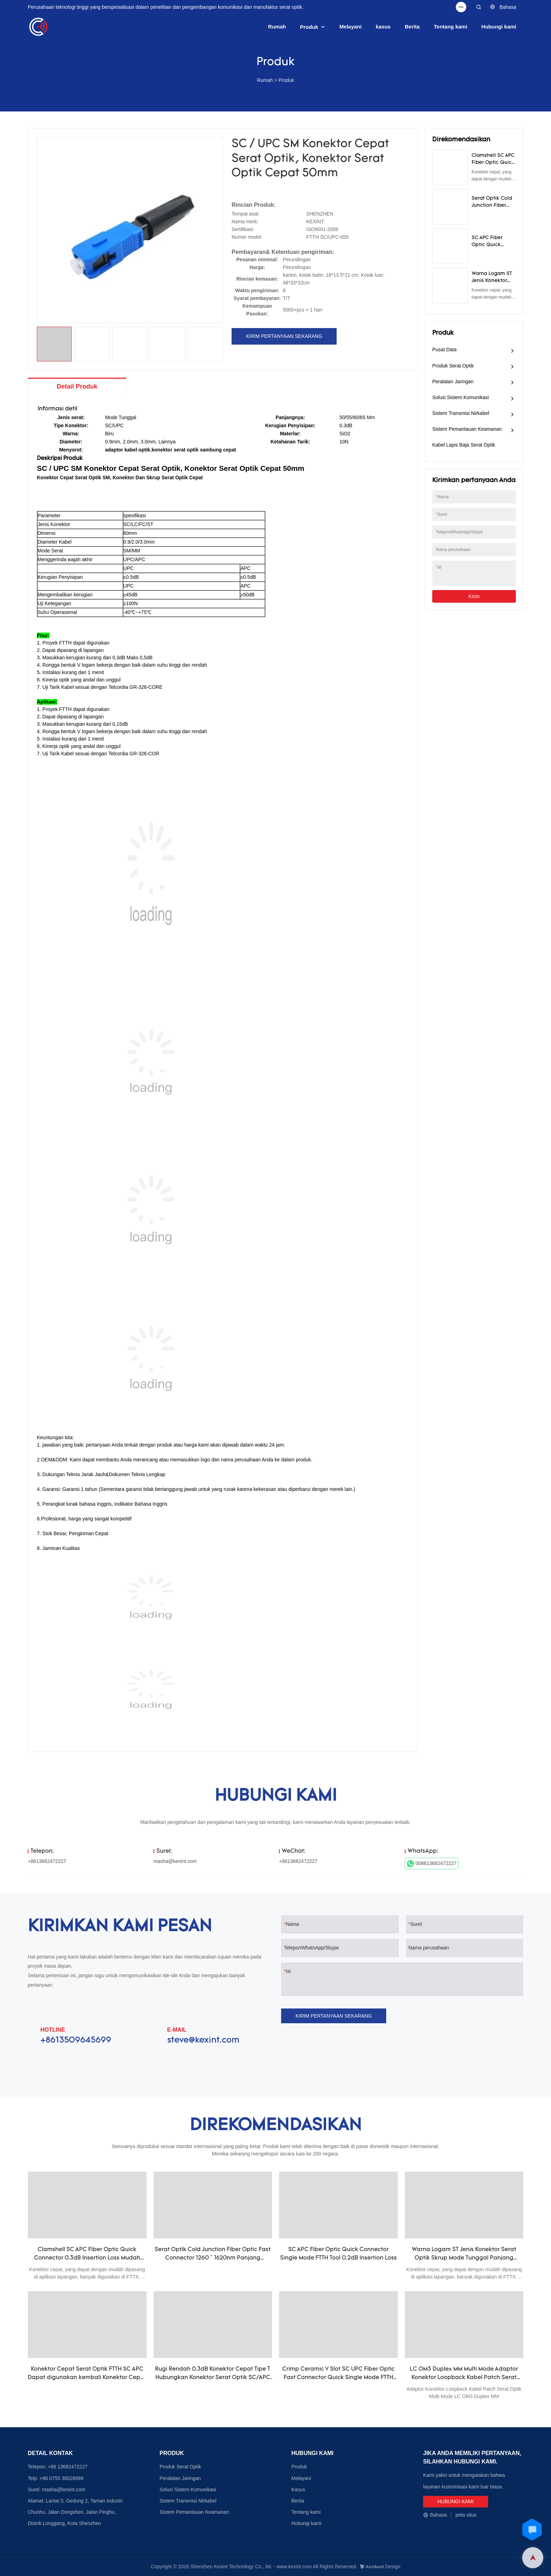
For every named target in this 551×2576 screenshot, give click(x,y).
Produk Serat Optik (453, 366)
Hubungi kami (498, 27)
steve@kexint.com (203, 2040)
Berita (412, 27)
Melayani (350, 27)
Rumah (277, 27)
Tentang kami (450, 27)
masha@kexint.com (175, 1861)
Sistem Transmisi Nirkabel (460, 413)
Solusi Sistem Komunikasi (460, 397)
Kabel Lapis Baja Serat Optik (463, 445)
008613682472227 (432, 1863)
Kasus (298, 2489)
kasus (383, 27)
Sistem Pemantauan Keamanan (467, 429)
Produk (309, 27)
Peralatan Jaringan (453, 381)
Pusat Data (444, 349)
